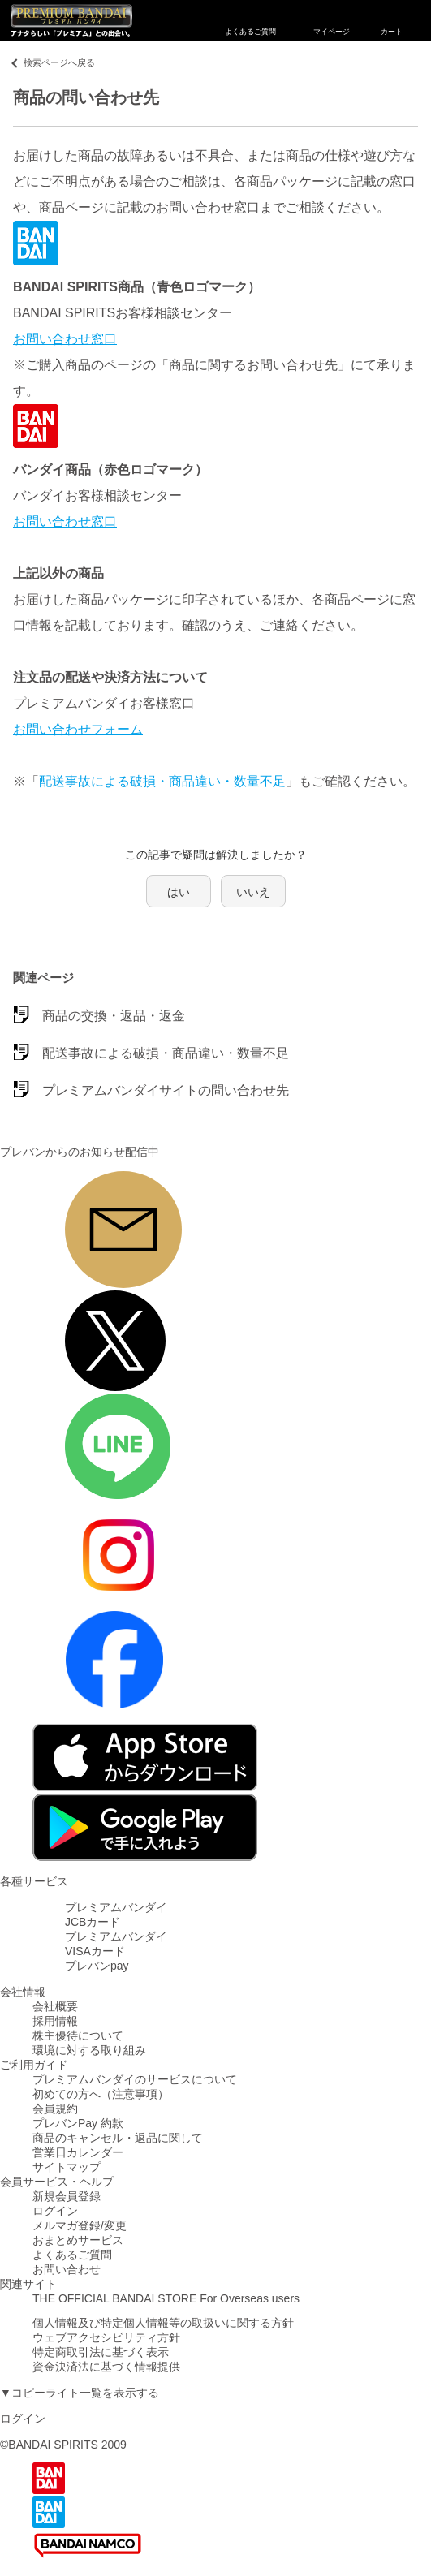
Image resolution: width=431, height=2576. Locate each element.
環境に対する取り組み (89, 2050)
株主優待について (77, 2035)
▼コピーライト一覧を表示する (79, 2392)
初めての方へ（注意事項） (100, 2093)
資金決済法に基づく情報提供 (106, 2366)
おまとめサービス (77, 2240)
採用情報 (55, 2020)
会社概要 (55, 2006)
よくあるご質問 (250, 20)
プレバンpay (97, 1965)
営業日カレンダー (77, 2152)
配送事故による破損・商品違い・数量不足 (162, 781)
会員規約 (55, 2108)
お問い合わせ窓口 (65, 339)
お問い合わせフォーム (78, 729)
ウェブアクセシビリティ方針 (106, 2337)
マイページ (331, 20)
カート (392, 20)
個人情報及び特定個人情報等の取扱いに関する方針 (163, 2322)
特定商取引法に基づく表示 (100, 2352)
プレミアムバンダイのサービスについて (134, 2079)
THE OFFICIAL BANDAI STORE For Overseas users (166, 2298)
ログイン (55, 2210)
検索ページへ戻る (59, 62)
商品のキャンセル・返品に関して (117, 2137)
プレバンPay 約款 (77, 2123)
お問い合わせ (66, 2269)
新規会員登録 (66, 2196)
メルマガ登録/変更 (79, 2225)
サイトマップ (66, 2166)
